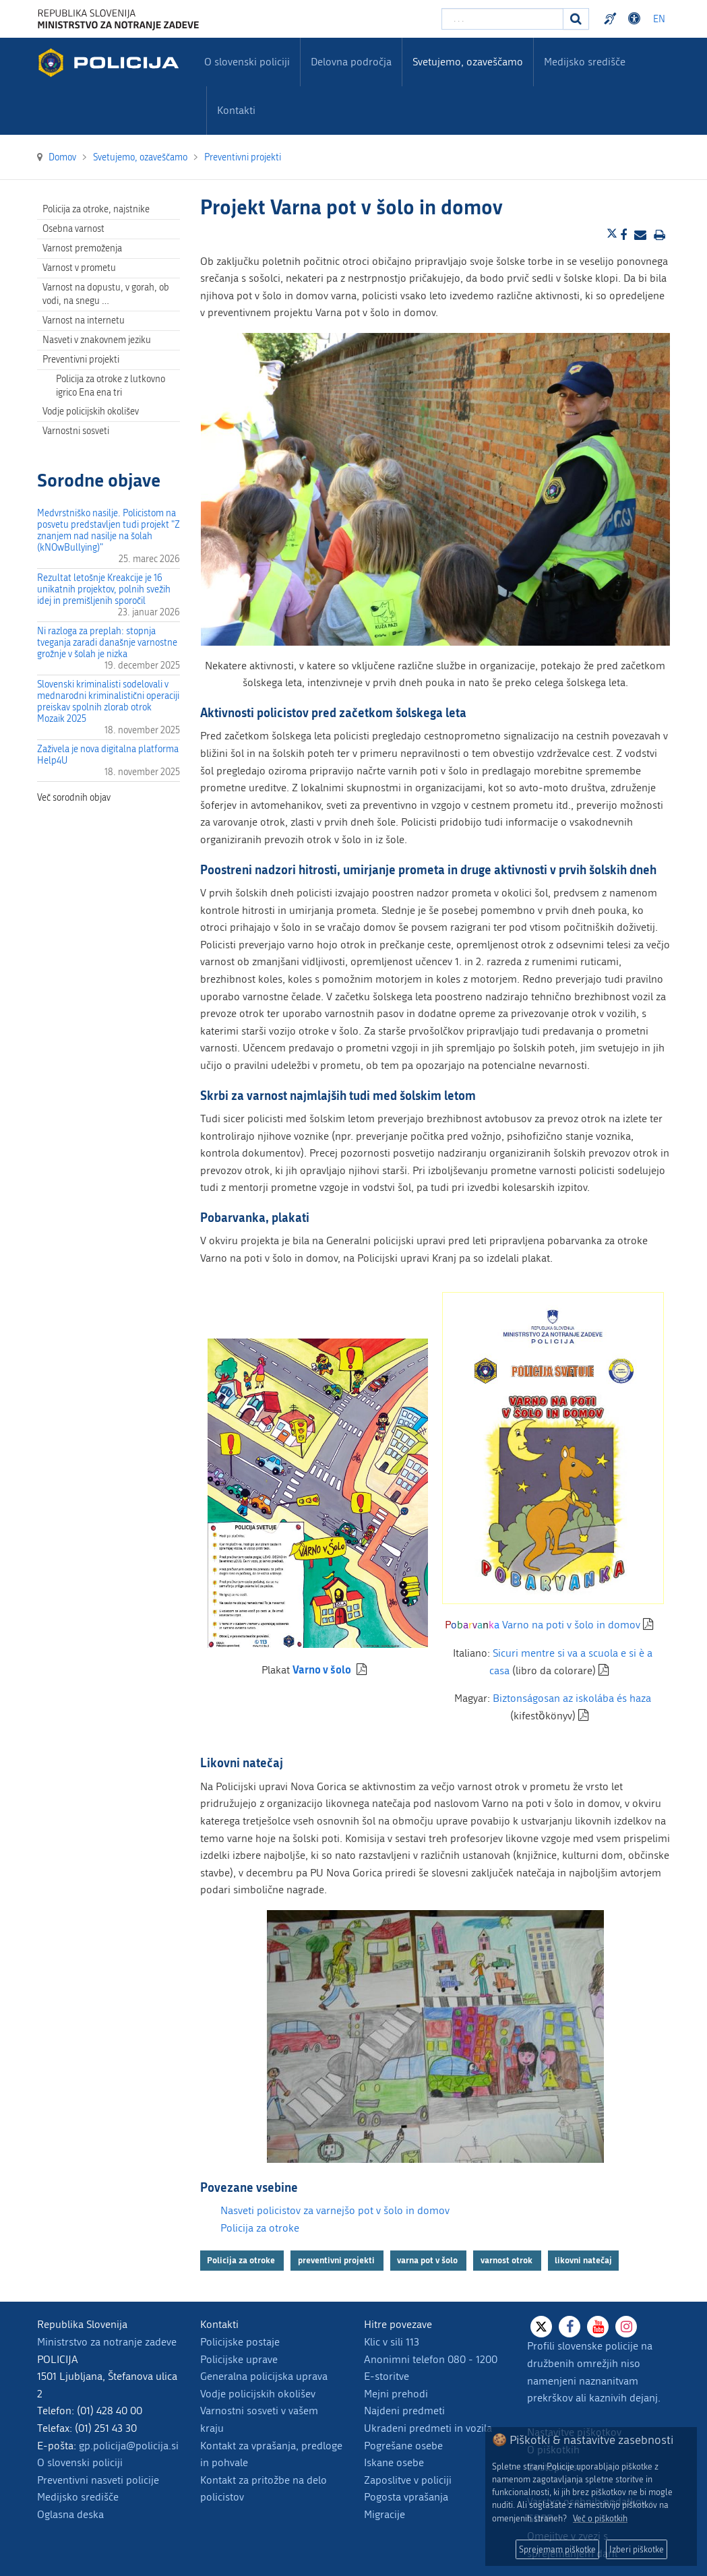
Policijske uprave (239, 2359)
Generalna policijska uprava (264, 2376)
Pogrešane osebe (403, 2445)
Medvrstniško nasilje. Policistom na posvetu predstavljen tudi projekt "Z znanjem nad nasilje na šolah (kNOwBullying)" (108, 530)
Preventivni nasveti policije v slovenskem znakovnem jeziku (612, 19)
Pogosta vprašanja (406, 2496)
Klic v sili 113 (391, 2341)
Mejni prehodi (396, 2393)
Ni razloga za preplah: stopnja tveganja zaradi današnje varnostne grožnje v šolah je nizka (107, 642)
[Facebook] (569, 2326)
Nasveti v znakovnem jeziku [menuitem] (96, 340)
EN (659, 19)
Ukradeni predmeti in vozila (428, 2428)
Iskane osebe (394, 2462)
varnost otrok (507, 2260)
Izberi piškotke (636, 2549)
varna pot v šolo (428, 2260)
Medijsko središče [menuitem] (584, 61)
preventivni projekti (337, 2260)
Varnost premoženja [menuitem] (82, 248)
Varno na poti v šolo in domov (542, 1624)
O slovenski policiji (80, 2462)
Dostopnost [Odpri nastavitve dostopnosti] (636, 19)
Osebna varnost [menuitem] (73, 229)
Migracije (384, 2514)
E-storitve (386, 2376)
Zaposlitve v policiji (408, 2480)
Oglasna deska (70, 2514)
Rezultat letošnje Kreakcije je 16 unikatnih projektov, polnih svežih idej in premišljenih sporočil (104, 589)
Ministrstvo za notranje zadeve (107, 2341)
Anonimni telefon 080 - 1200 (430, 2359)
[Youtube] (598, 2326)
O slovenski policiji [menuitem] (247, 61)
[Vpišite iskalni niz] (502, 19)
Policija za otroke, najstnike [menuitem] (96, 209)
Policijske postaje (240, 2341)
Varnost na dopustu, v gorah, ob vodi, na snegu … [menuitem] (105, 294)
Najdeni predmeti (404, 2410)
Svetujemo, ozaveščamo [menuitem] (467, 61)
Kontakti (236, 110)
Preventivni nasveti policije (98, 2480)
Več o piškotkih (600, 2518)
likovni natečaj (583, 2260)
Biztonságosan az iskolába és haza (572, 1698)
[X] (541, 2326)
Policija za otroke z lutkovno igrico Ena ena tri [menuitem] (110, 385)
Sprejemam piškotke (557, 2549)
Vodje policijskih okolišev (257, 2393)
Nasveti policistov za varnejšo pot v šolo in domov (335, 2210)
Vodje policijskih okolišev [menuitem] (90, 411)
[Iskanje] (576, 19)
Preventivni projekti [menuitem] (80, 359)
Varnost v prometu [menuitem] (79, 268)
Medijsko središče (78, 2496)
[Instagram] (626, 2326)
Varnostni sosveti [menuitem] (75, 431)
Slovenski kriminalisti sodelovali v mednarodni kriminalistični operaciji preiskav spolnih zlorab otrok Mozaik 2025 (108, 702)
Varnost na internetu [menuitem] (83, 320)
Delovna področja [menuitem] (351, 61)
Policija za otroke (259, 2227)
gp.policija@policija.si (129, 2445)
